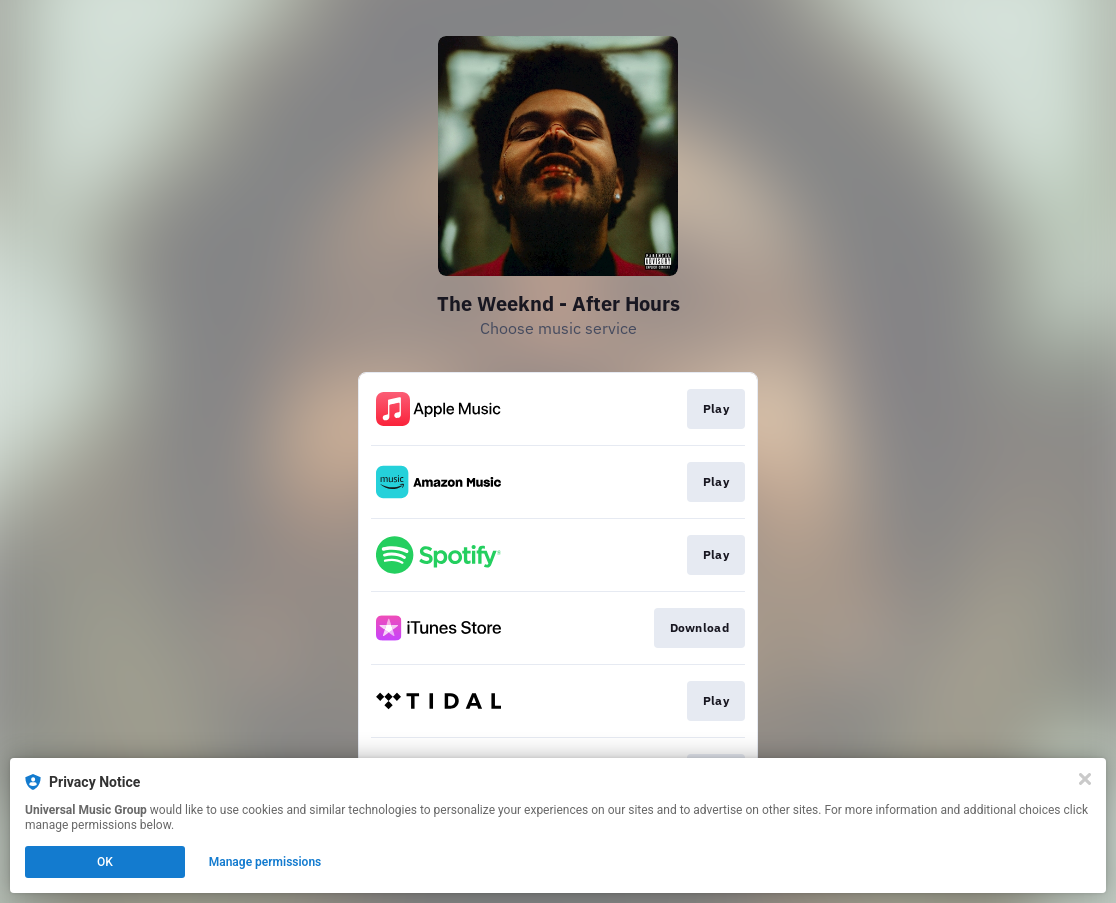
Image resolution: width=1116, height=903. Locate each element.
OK (105, 862)
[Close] (1085, 779)
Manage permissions (265, 862)
